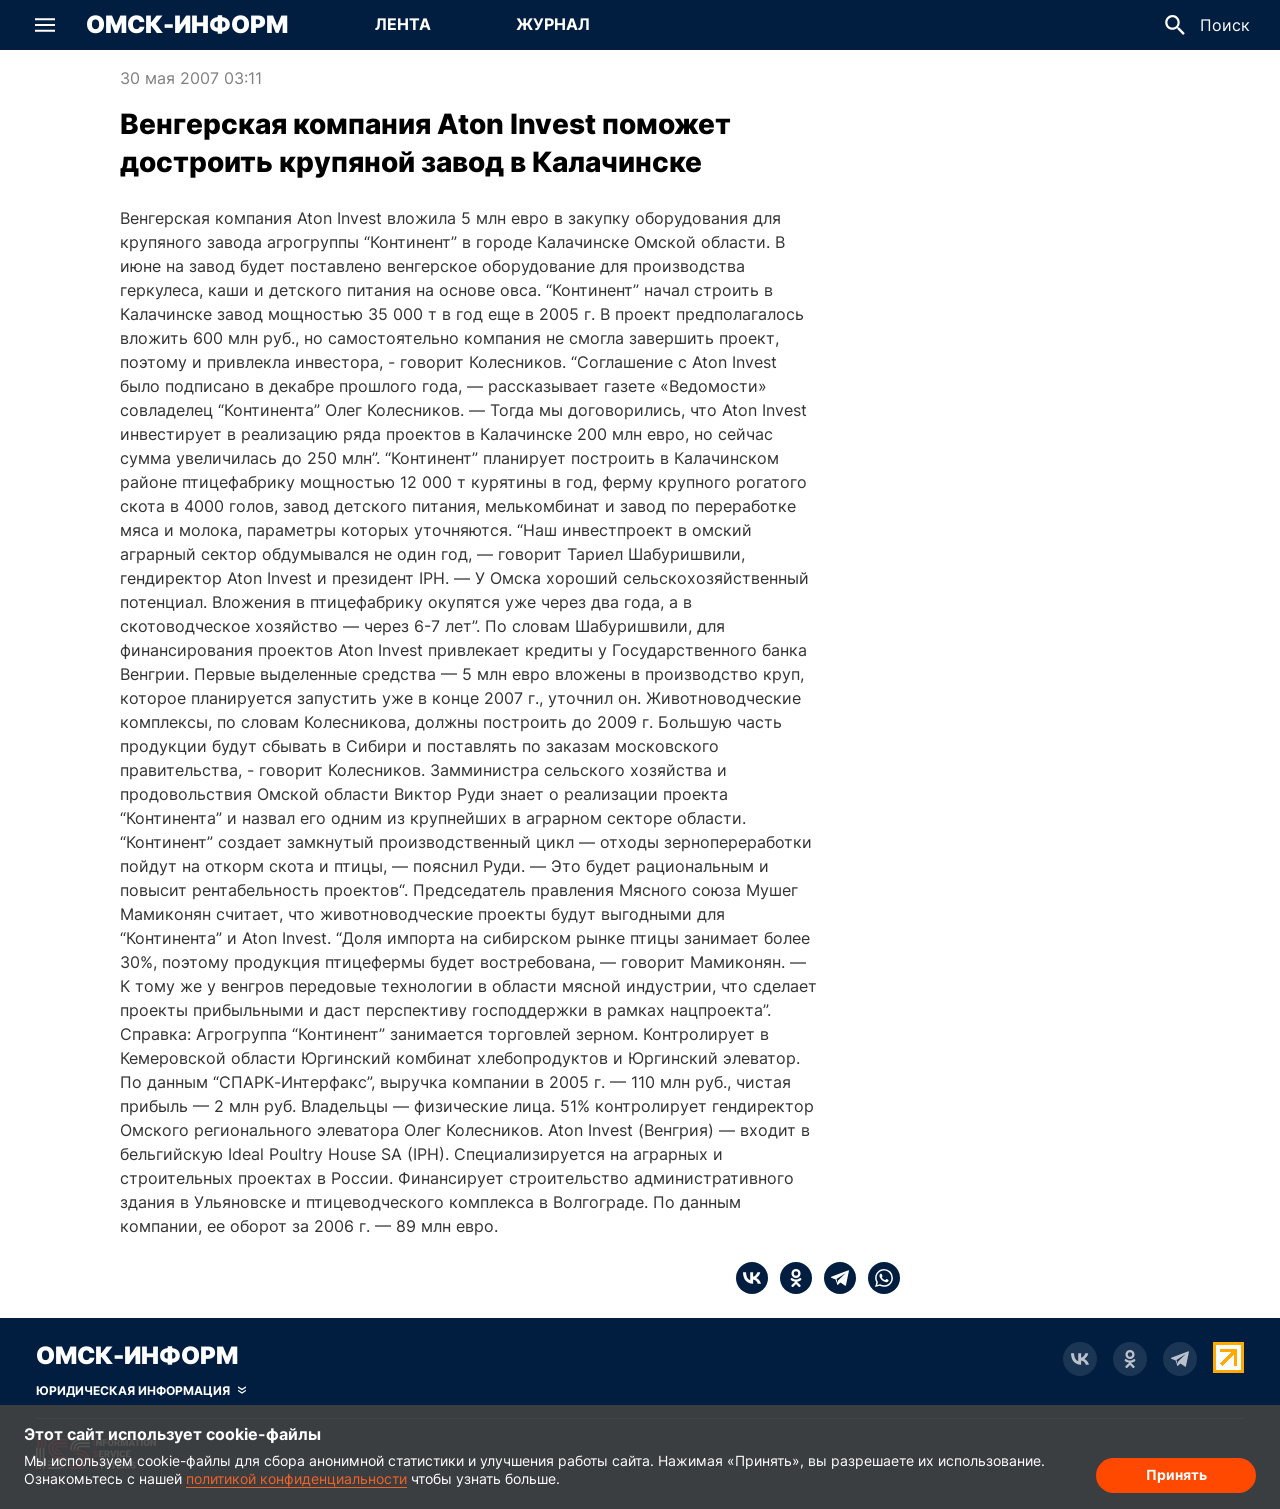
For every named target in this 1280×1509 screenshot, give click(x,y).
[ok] (790, 1278)
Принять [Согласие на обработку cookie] (1176, 1474)
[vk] (752, 1278)
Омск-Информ (187, 25)
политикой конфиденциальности (296, 1478)
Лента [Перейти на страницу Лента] (403, 24)
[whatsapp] (878, 1278)
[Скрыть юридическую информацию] (141, 1391)
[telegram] (834, 1278)
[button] (45, 25)
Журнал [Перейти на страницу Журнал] (553, 24)
